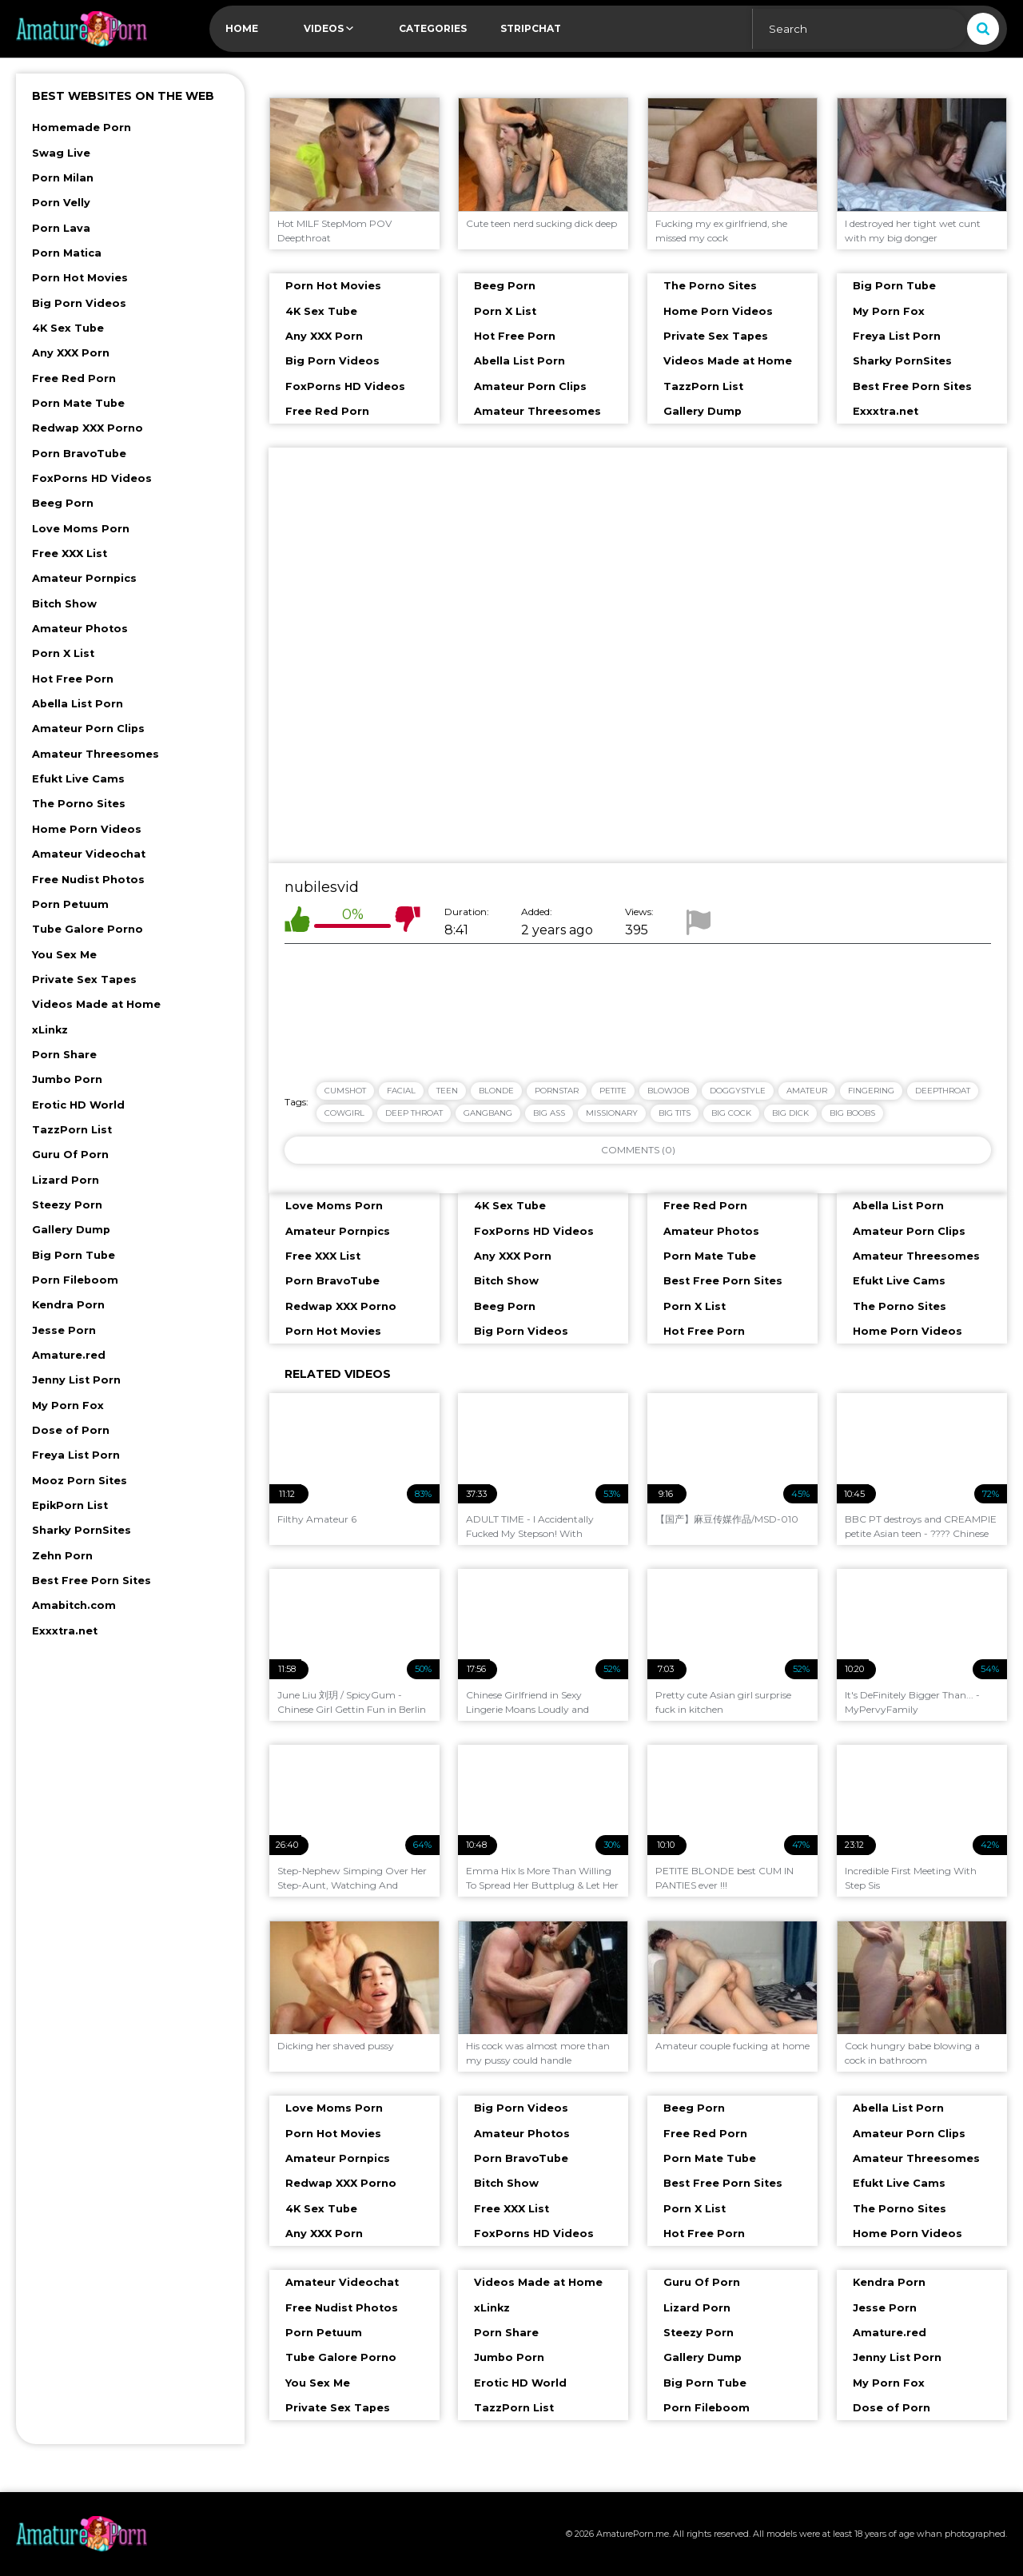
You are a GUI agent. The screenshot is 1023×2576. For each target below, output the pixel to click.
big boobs (852, 1113)
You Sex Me (64, 955)
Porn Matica (67, 253)
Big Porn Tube (73, 1255)
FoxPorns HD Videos (92, 478)
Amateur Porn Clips (88, 729)
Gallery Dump (71, 1230)
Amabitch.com (74, 1605)
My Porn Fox (68, 1405)
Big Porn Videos (79, 303)
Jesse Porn (64, 1330)
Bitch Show (64, 604)
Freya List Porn (76, 1455)
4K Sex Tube (68, 328)
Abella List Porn (77, 704)
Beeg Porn (63, 503)
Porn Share (64, 1055)
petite (613, 1090)
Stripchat (530, 28)
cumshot (345, 1090)
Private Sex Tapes (84, 979)
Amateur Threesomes (95, 754)
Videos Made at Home (96, 1004)
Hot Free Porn (72, 679)
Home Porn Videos (86, 829)
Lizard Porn (65, 1180)
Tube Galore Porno (87, 929)
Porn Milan (63, 178)
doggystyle (738, 1090)
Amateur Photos (80, 629)
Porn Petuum (70, 904)
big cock (731, 1113)
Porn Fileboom (75, 1280)
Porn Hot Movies (80, 278)
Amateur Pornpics (84, 578)
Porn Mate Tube (78, 403)
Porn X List (63, 653)
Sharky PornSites (81, 1530)
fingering (871, 1090)
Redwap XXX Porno (87, 428)
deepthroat (942, 1090)
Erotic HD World (78, 1105)
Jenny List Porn (76, 1380)
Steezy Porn (67, 1205)
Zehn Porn (62, 1556)
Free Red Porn (74, 378)
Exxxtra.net (65, 1631)
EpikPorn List (70, 1505)
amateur (806, 1090)
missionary (612, 1113)
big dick (790, 1113)
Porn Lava (61, 228)
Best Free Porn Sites (91, 1581)
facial (401, 1090)
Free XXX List (69, 553)
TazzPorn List (72, 1130)
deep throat (414, 1113)
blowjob (668, 1090)
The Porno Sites (78, 804)
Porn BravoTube (79, 454)
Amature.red (68, 1355)
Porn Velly (61, 203)
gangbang (488, 1113)
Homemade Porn (81, 127)
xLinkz (50, 1030)
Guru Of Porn (70, 1155)
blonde (496, 1090)
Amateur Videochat (88, 854)
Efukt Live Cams (78, 779)
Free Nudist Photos (88, 880)
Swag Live (61, 153)
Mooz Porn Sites (79, 1481)
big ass (549, 1113)
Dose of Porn (70, 1430)
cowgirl (344, 1113)
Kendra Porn (68, 1305)
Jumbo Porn (67, 1079)
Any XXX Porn (70, 353)
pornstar (557, 1090)
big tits (675, 1113)
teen (447, 1090)
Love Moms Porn (80, 529)
